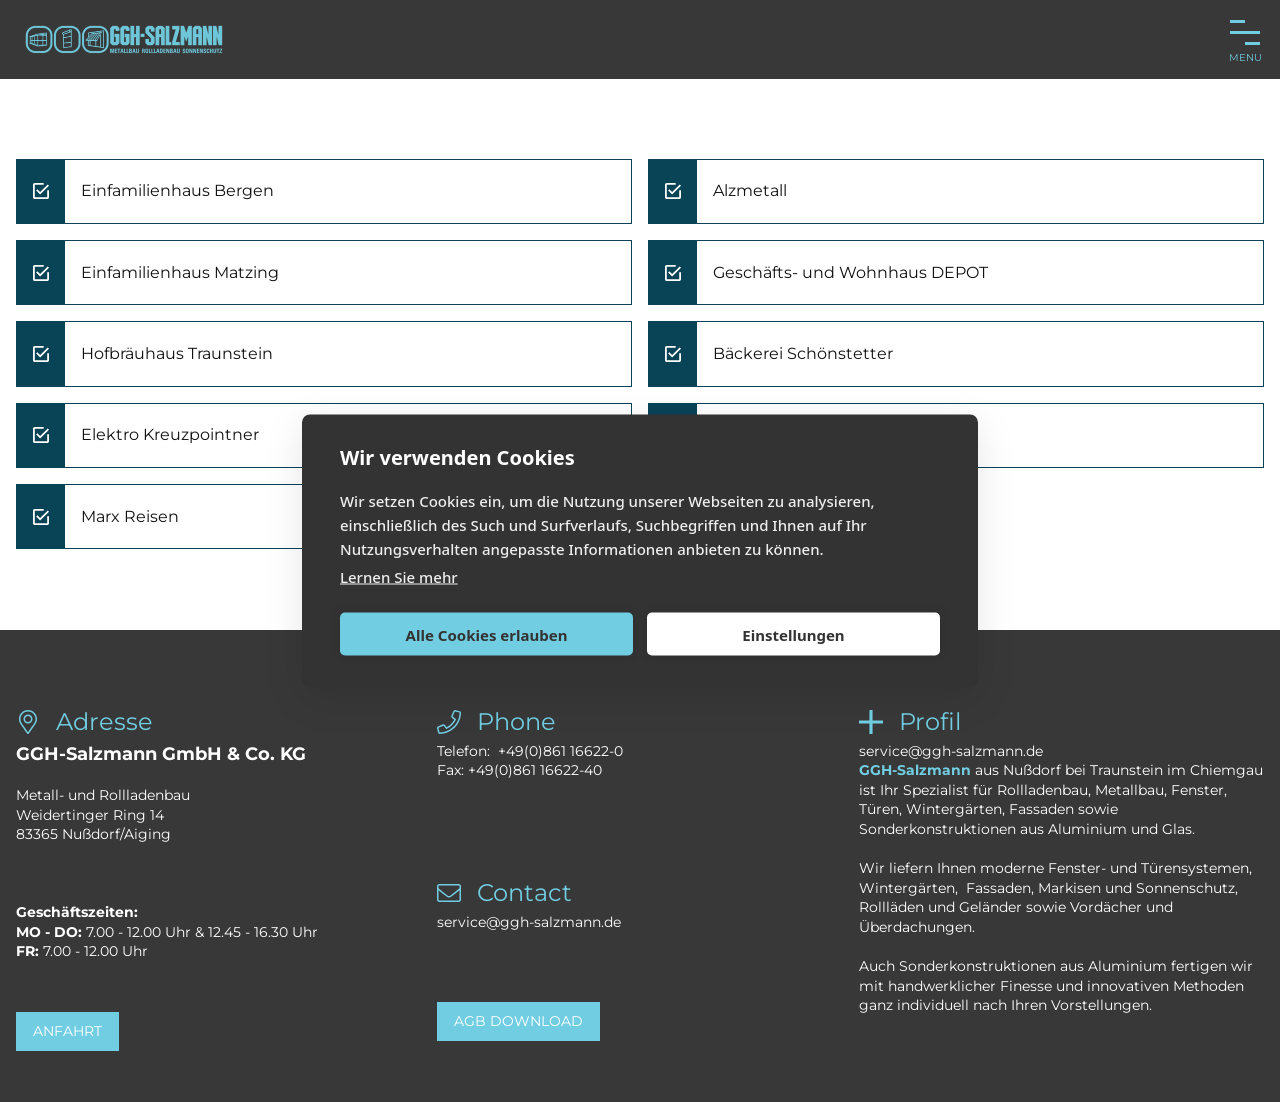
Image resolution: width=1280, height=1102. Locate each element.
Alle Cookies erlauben (487, 634)
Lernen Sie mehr (399, 577)
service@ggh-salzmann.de (529, 922)
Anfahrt (67, 1031)
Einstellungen (793, 634)
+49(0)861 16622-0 (560, 751)
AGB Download (518, 1021)
